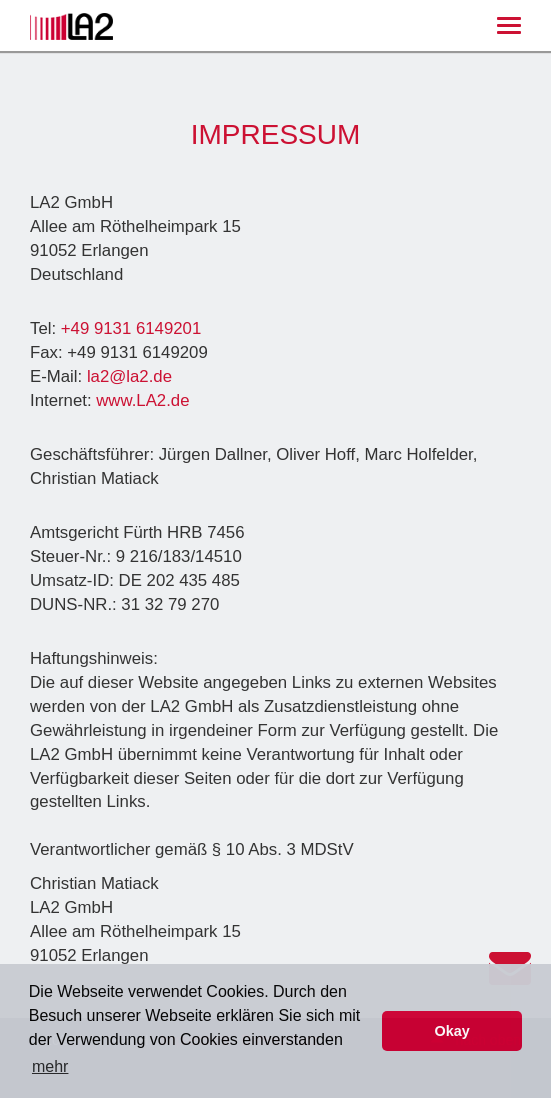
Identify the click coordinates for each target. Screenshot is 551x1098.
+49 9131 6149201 (131, 328)
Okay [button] (452, 1031)
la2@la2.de (129, 376)
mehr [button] (50, 1066)
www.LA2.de (142, 400)
